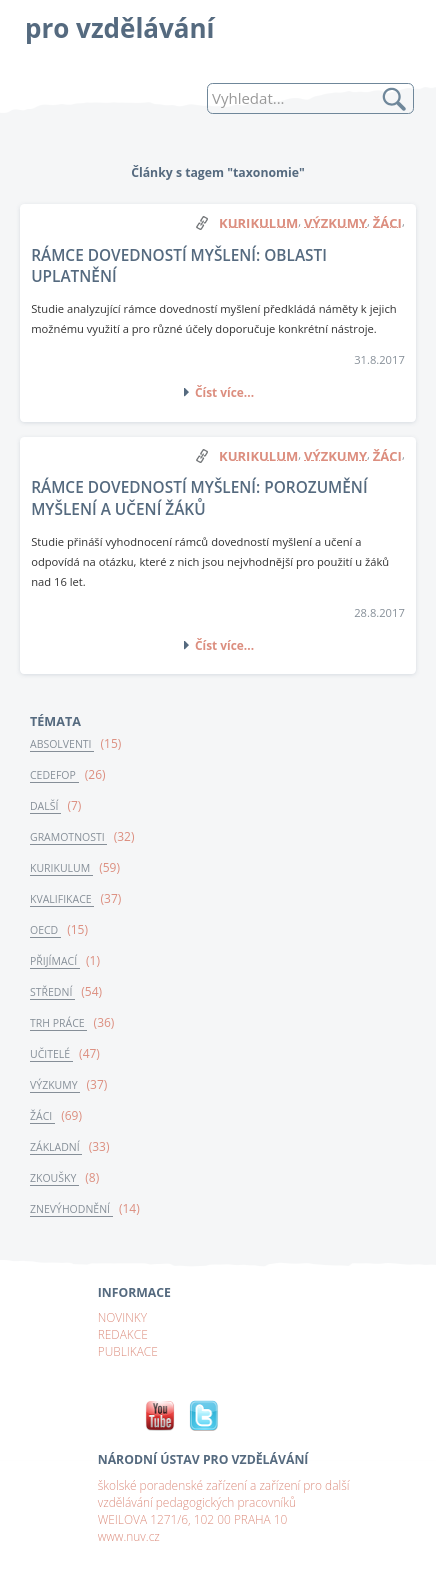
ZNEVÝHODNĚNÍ (71, 1209)
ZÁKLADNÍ (56, 1147)
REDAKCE (123, 1334)
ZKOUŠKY (54, 1178)
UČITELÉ (51, 1054)
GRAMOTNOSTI (68, 837)
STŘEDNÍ (52, 992)
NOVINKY (122, 1317)
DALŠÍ (45, 806)
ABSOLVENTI (62, 744)
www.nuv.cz (129, 1536)
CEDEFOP (54, 775)
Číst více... (224, 392)
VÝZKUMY (55, 1085)
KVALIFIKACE (62, 899)
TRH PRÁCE (58, 1023)
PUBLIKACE (128, 1351)
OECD (45, 930)
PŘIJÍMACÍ (55, 961)
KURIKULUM (61, 868)
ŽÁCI (42, 1116)
